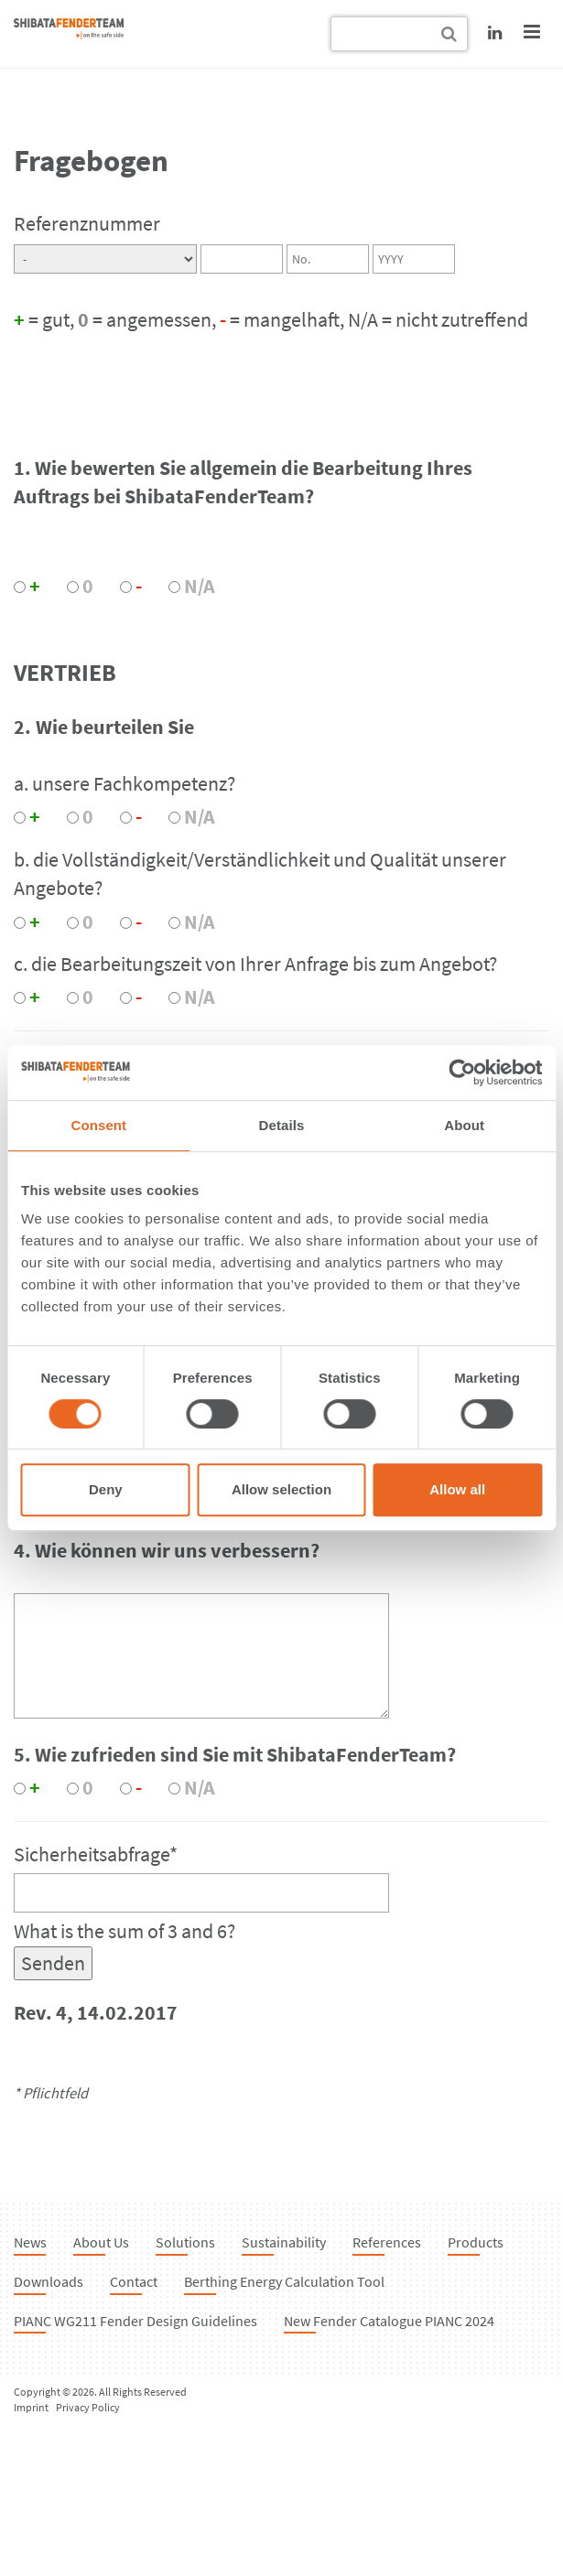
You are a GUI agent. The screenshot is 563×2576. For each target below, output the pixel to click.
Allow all (457, 1489)
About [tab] (464, 1125)
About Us (101, 2242)
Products (475, 2242)
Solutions (185, 2242)
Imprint (31, 2407)
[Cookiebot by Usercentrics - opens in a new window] (462, 1072)
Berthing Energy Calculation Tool (284, 2281)
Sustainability (284, 2242)
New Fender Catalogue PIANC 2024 (389, 2321)
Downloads (48, 2281)
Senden (53, 1963)
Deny (106, 1489)
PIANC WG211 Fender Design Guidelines (135, 2321)
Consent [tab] (98, 1125)
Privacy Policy (88, 2407)
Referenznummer (87, 223)
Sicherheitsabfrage (96, 1854)
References (386, 2242)
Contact (133, 2281)
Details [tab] (282, 1125)
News (30, 2242)
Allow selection (281, 1489)
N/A (199, 585)
